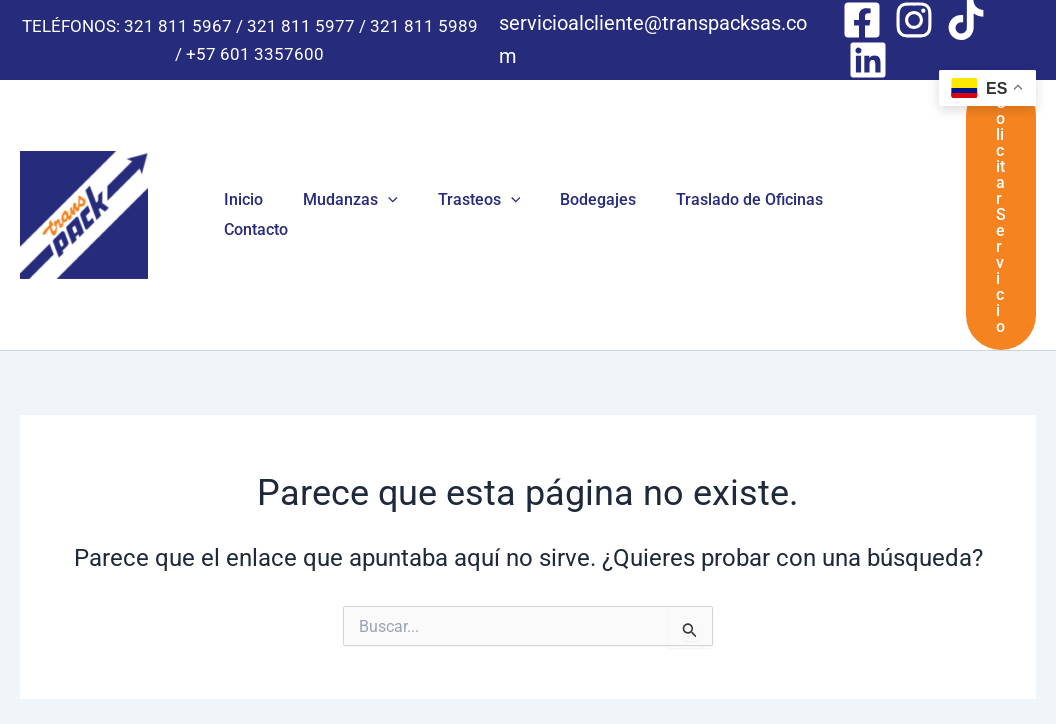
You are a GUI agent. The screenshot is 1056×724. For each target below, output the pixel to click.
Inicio (239, 159)
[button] (376, 160)
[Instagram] (914, 20)
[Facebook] (862, 20)
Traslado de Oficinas (713, 159)
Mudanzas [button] (338, 160)
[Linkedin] (868, 60)
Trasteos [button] (459, 160)
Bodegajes (570, 159)
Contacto (851, 159)
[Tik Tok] (966, 20)
